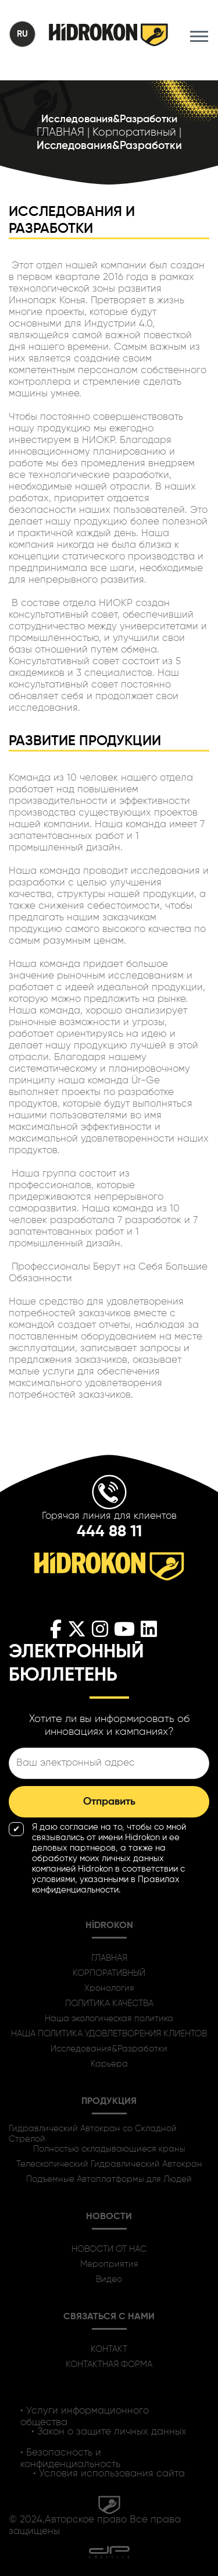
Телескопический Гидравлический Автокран (109, 2164)
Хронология (109, 1988)
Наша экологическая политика (109, 2018)
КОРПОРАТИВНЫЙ (109, 1973)
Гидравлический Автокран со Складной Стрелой (93, 2134)
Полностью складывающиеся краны (109, 2149)
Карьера (109, 2064)
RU (22, 34)
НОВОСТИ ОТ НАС (109, 2249)
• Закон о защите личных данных (109, 2432)
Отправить (109, 1802)
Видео (109, 2279)
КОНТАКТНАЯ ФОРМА (109, 2364)
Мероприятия (109, 2264)
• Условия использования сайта (109, 2474)
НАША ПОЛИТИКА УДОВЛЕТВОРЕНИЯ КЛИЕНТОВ (109, 2033)
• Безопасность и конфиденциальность (70, 2458)
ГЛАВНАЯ (109, 1958)
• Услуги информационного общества (84, 2416)
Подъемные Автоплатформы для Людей (109, 2179)
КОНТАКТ (109, 2349)
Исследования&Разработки (109, 2048)
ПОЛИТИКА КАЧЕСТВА (109, 2003)
